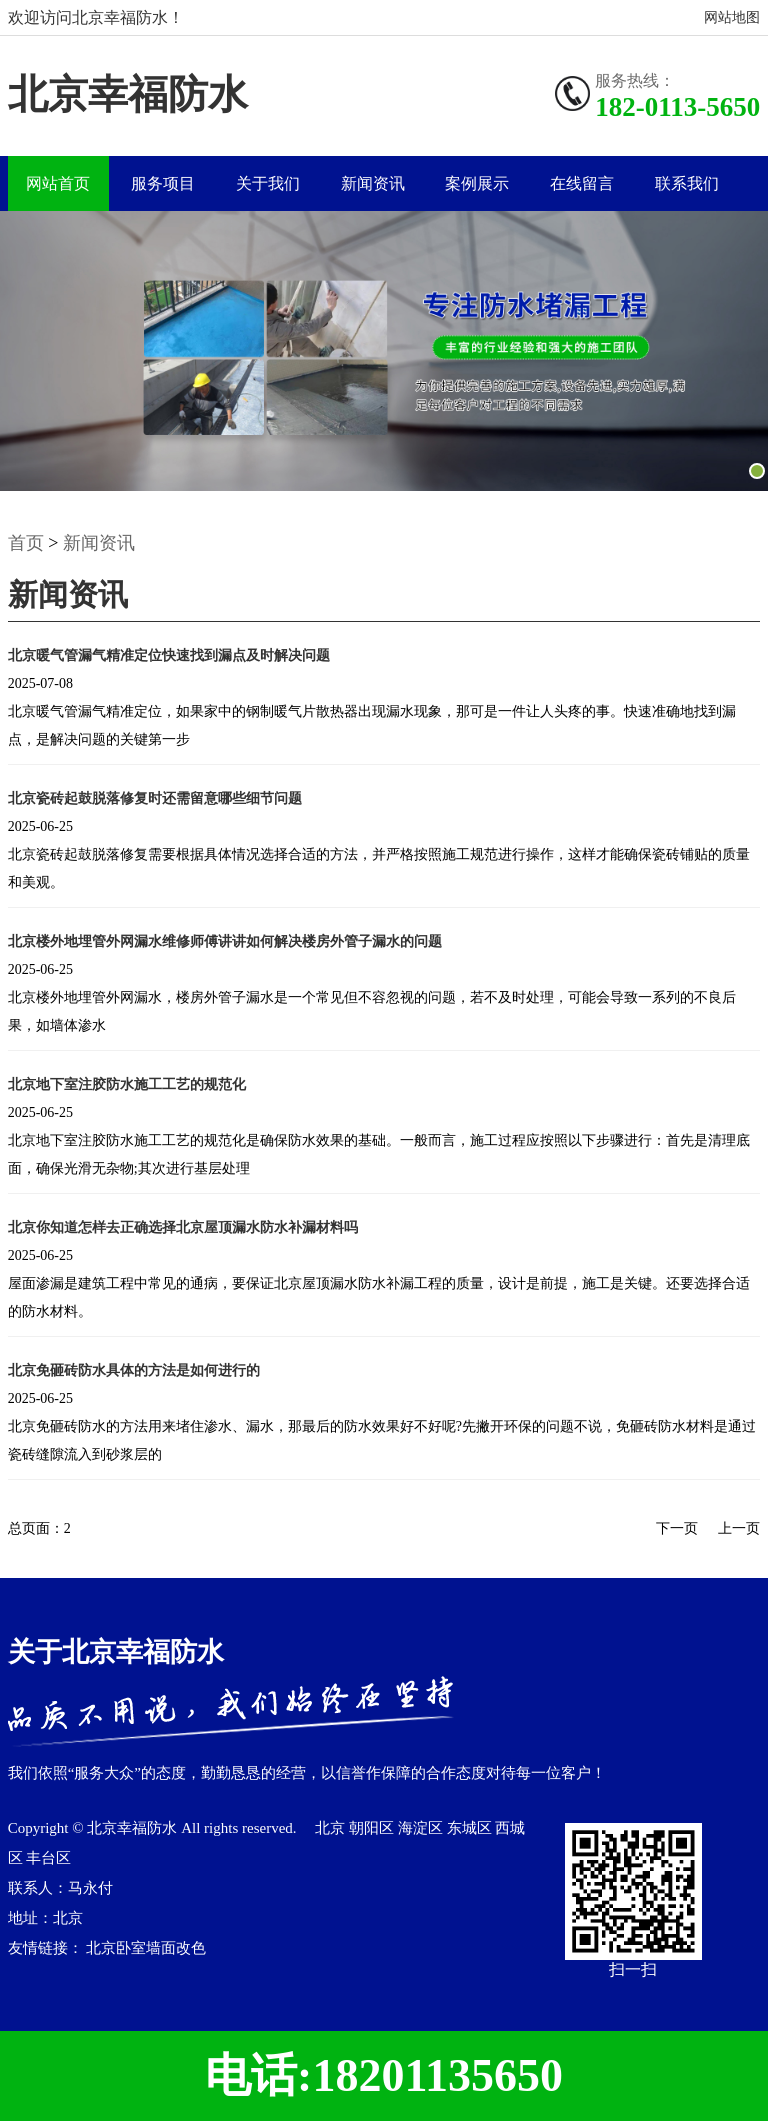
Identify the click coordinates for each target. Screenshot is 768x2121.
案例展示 (477, 183)
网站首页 (58, 183)
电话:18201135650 (384, 2075)
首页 (26, 543)
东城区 (471, 1828)
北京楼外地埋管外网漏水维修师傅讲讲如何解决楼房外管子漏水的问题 (225, 941)
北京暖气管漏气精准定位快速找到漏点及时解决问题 (169, 655)
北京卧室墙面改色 (146, 1948)
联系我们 (687, 183)
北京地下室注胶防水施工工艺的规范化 (127, 1084)
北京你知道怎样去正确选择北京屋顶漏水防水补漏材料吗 (183, 1227)
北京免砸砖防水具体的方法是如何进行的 (134, 1370)
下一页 (677, 1528)
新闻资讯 (373, 183)
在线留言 (582, 183)
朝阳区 (373, 1828)
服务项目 (163, 183)
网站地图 (732, 17)
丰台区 (48, 1858)
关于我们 (268, 183)
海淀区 (422, 1828)
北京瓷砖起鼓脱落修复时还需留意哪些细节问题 (155, 798)
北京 (332, 1828)
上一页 (739, 1528)
